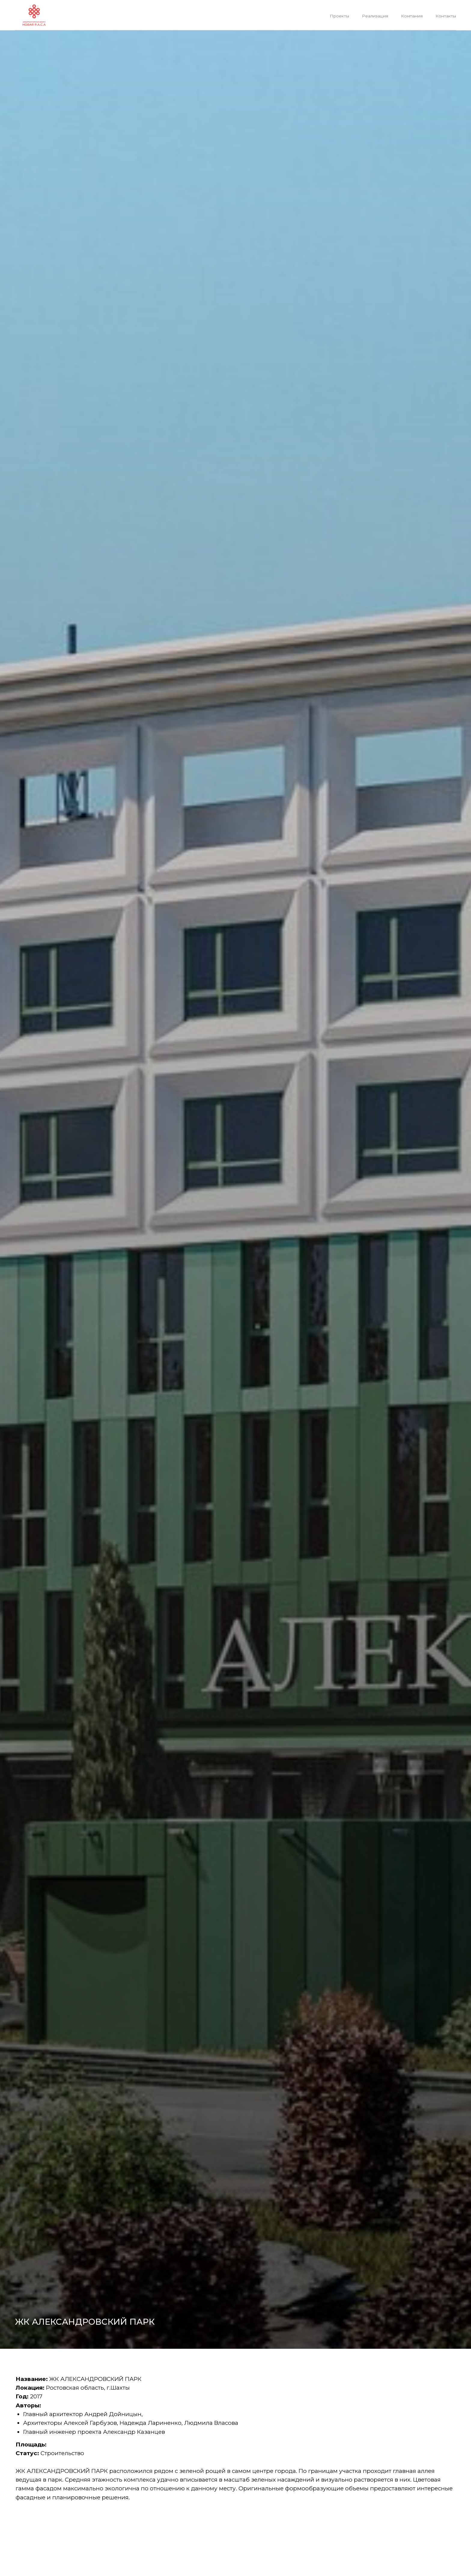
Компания (412, 16)
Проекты (339, 16)
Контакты (446, 16)
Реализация (375, 16)
